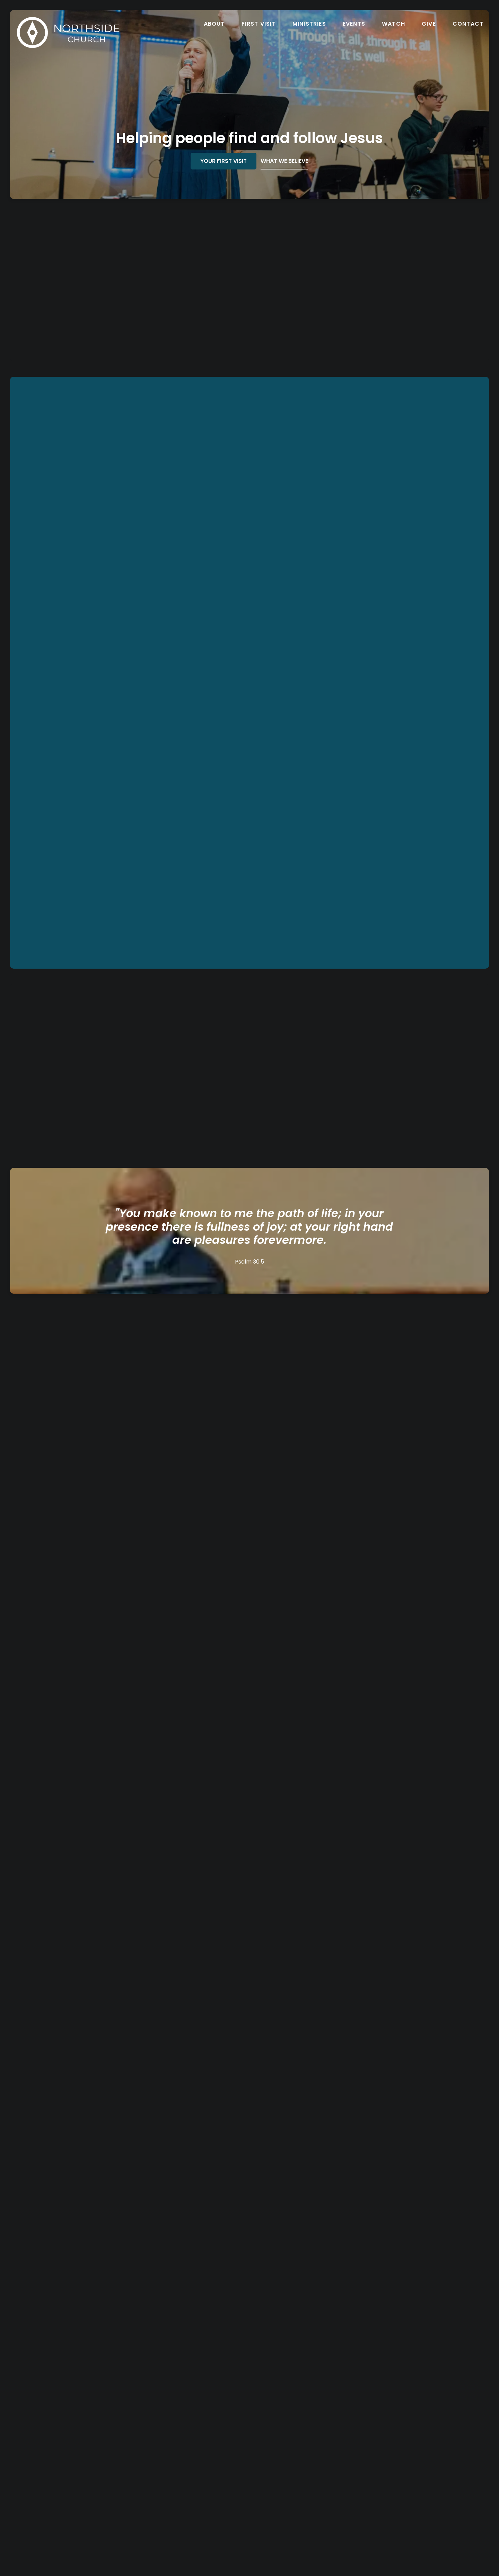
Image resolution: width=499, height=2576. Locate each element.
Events (354, 24)
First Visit (259, 24)
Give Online (429, 2470)
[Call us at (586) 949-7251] (189, 2446)
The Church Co (249, 2539)
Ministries (309, 24)
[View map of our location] (309, 2446)
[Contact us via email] (70, 2446)
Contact (468, 24)
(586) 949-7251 (189, 2470)
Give (429, 24)
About (214, 24)
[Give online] (429, 2446)
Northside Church (309, 2470)
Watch (393, 24)
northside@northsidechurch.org (70, 2470)
